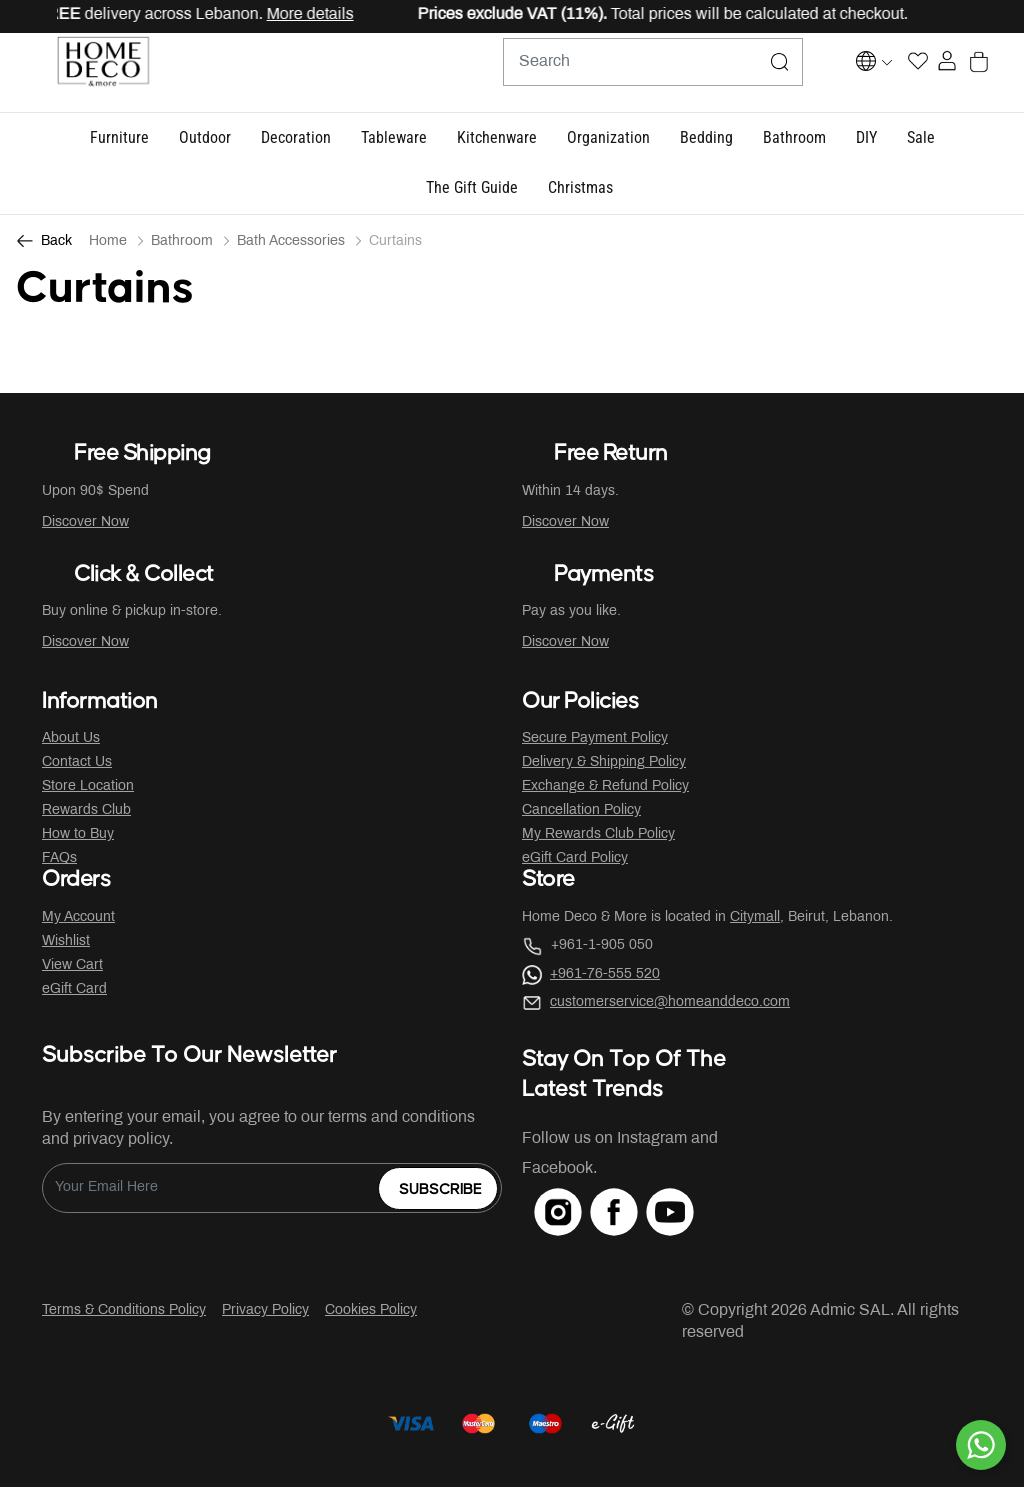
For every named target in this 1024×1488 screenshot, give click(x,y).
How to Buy (78, 835)
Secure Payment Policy (595, 739)
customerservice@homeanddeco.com (670, 1003)
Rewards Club (86, 811)
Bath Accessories (291, 242)
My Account (78, 918)
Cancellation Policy (581, 811)
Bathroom (182, 242)
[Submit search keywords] (731, 73)
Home (108, 242)
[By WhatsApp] (981, 1445)
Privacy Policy (265, 1311)
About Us (71, 739)
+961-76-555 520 (605, 975)
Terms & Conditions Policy (124, 1311)
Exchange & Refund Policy (605, 787)
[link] (580, 190)
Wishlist (66, 942)
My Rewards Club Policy (598, 835)
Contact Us (77, 763)
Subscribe (440, 1190)
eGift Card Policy (575, 859)
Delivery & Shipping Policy (604, 763)
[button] (119, 139)
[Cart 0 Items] (997, 73)
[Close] (945, 16)
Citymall (755, 918)
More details (321, 14)
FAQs (59, 859)
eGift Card (74, 990)
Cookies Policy (371, 1311)
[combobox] (604, 73)
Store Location (88, 787)
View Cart (72, 966)
